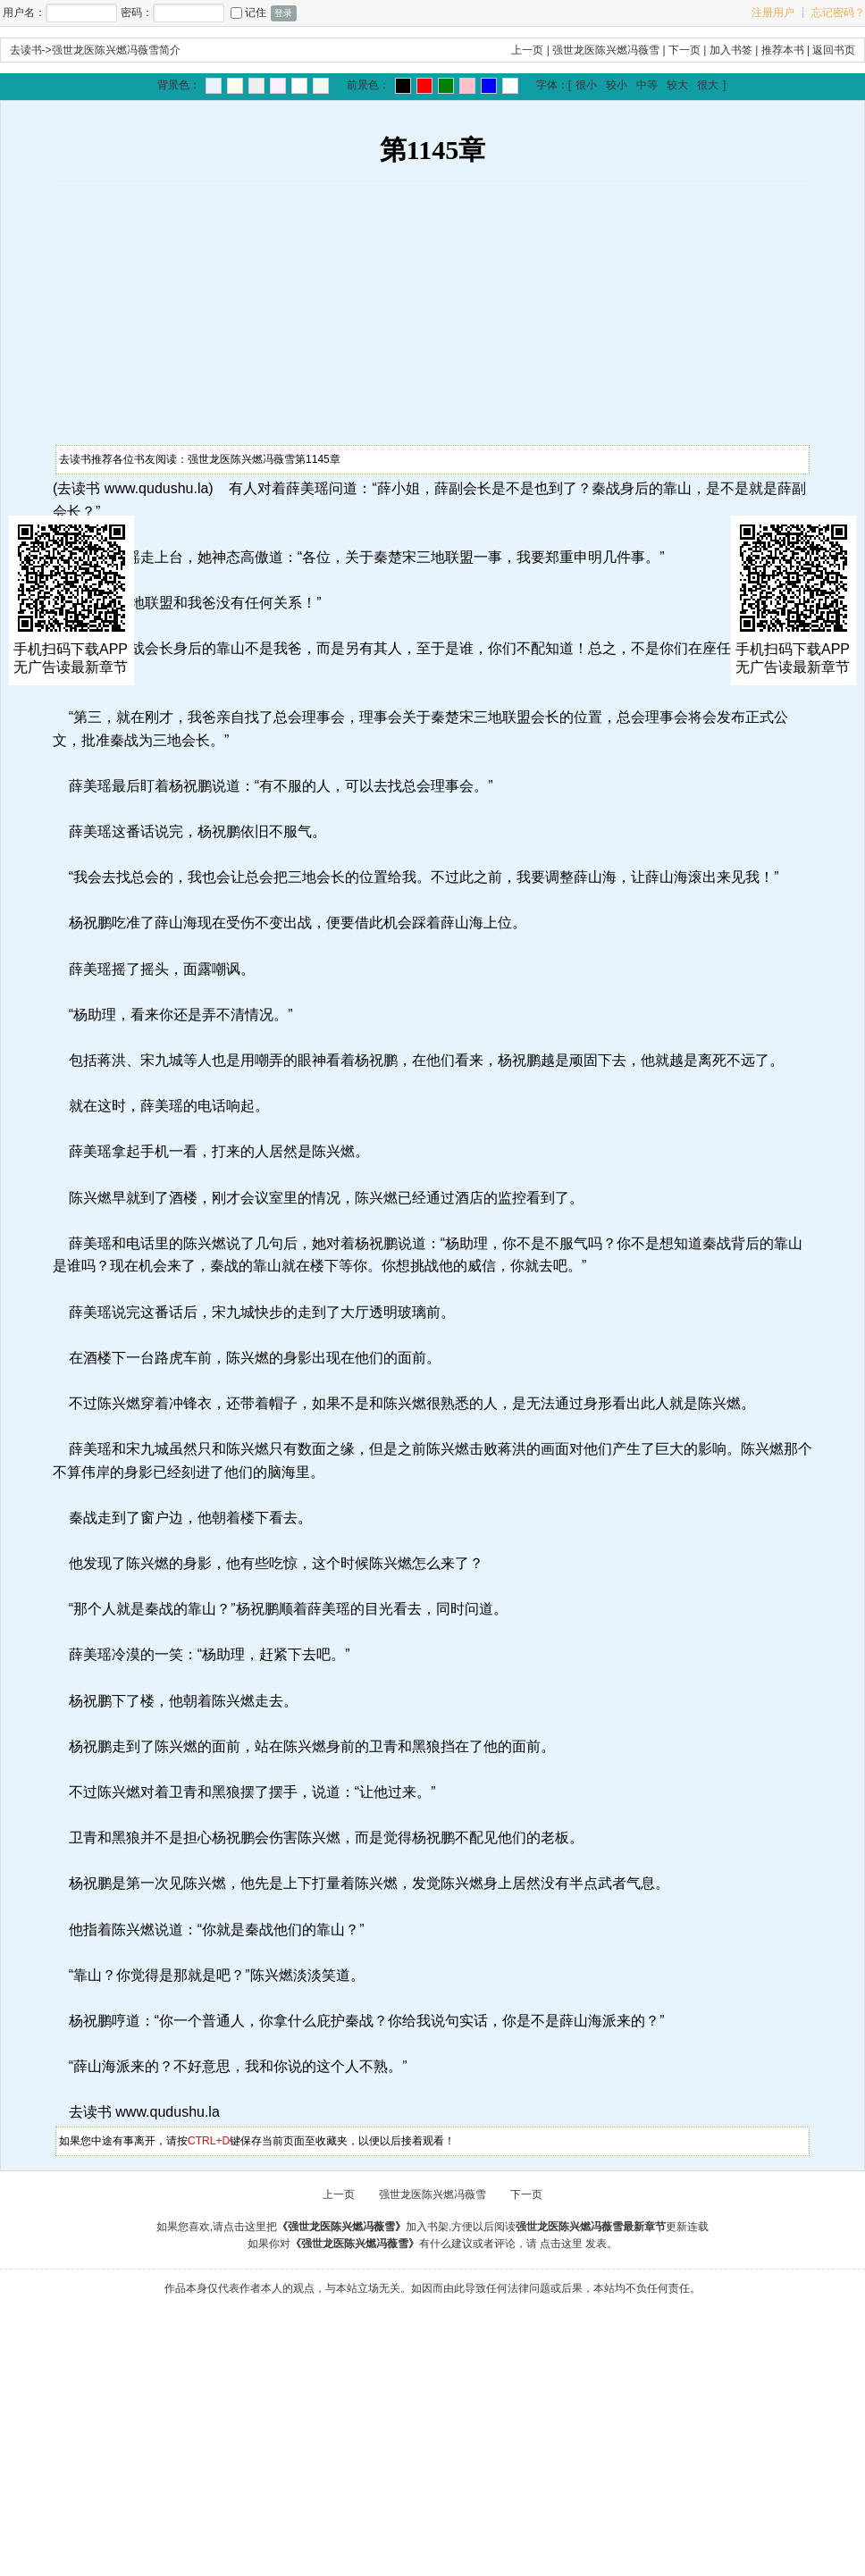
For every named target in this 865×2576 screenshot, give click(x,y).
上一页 (527, 50)
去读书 (26, 50)
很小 (586, 85)
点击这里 (561, 2243)
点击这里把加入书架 (336, 2226)
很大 (707, 85)
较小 (616, 85)
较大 (677, 85)
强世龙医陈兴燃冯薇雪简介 (116, 50)
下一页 (684, 50)
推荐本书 (782, 50)
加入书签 (731, 50)
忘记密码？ (838, 12)
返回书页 (833, 50)
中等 (647, 85)
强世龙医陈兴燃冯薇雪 (605, 50)
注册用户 (773, 12)
